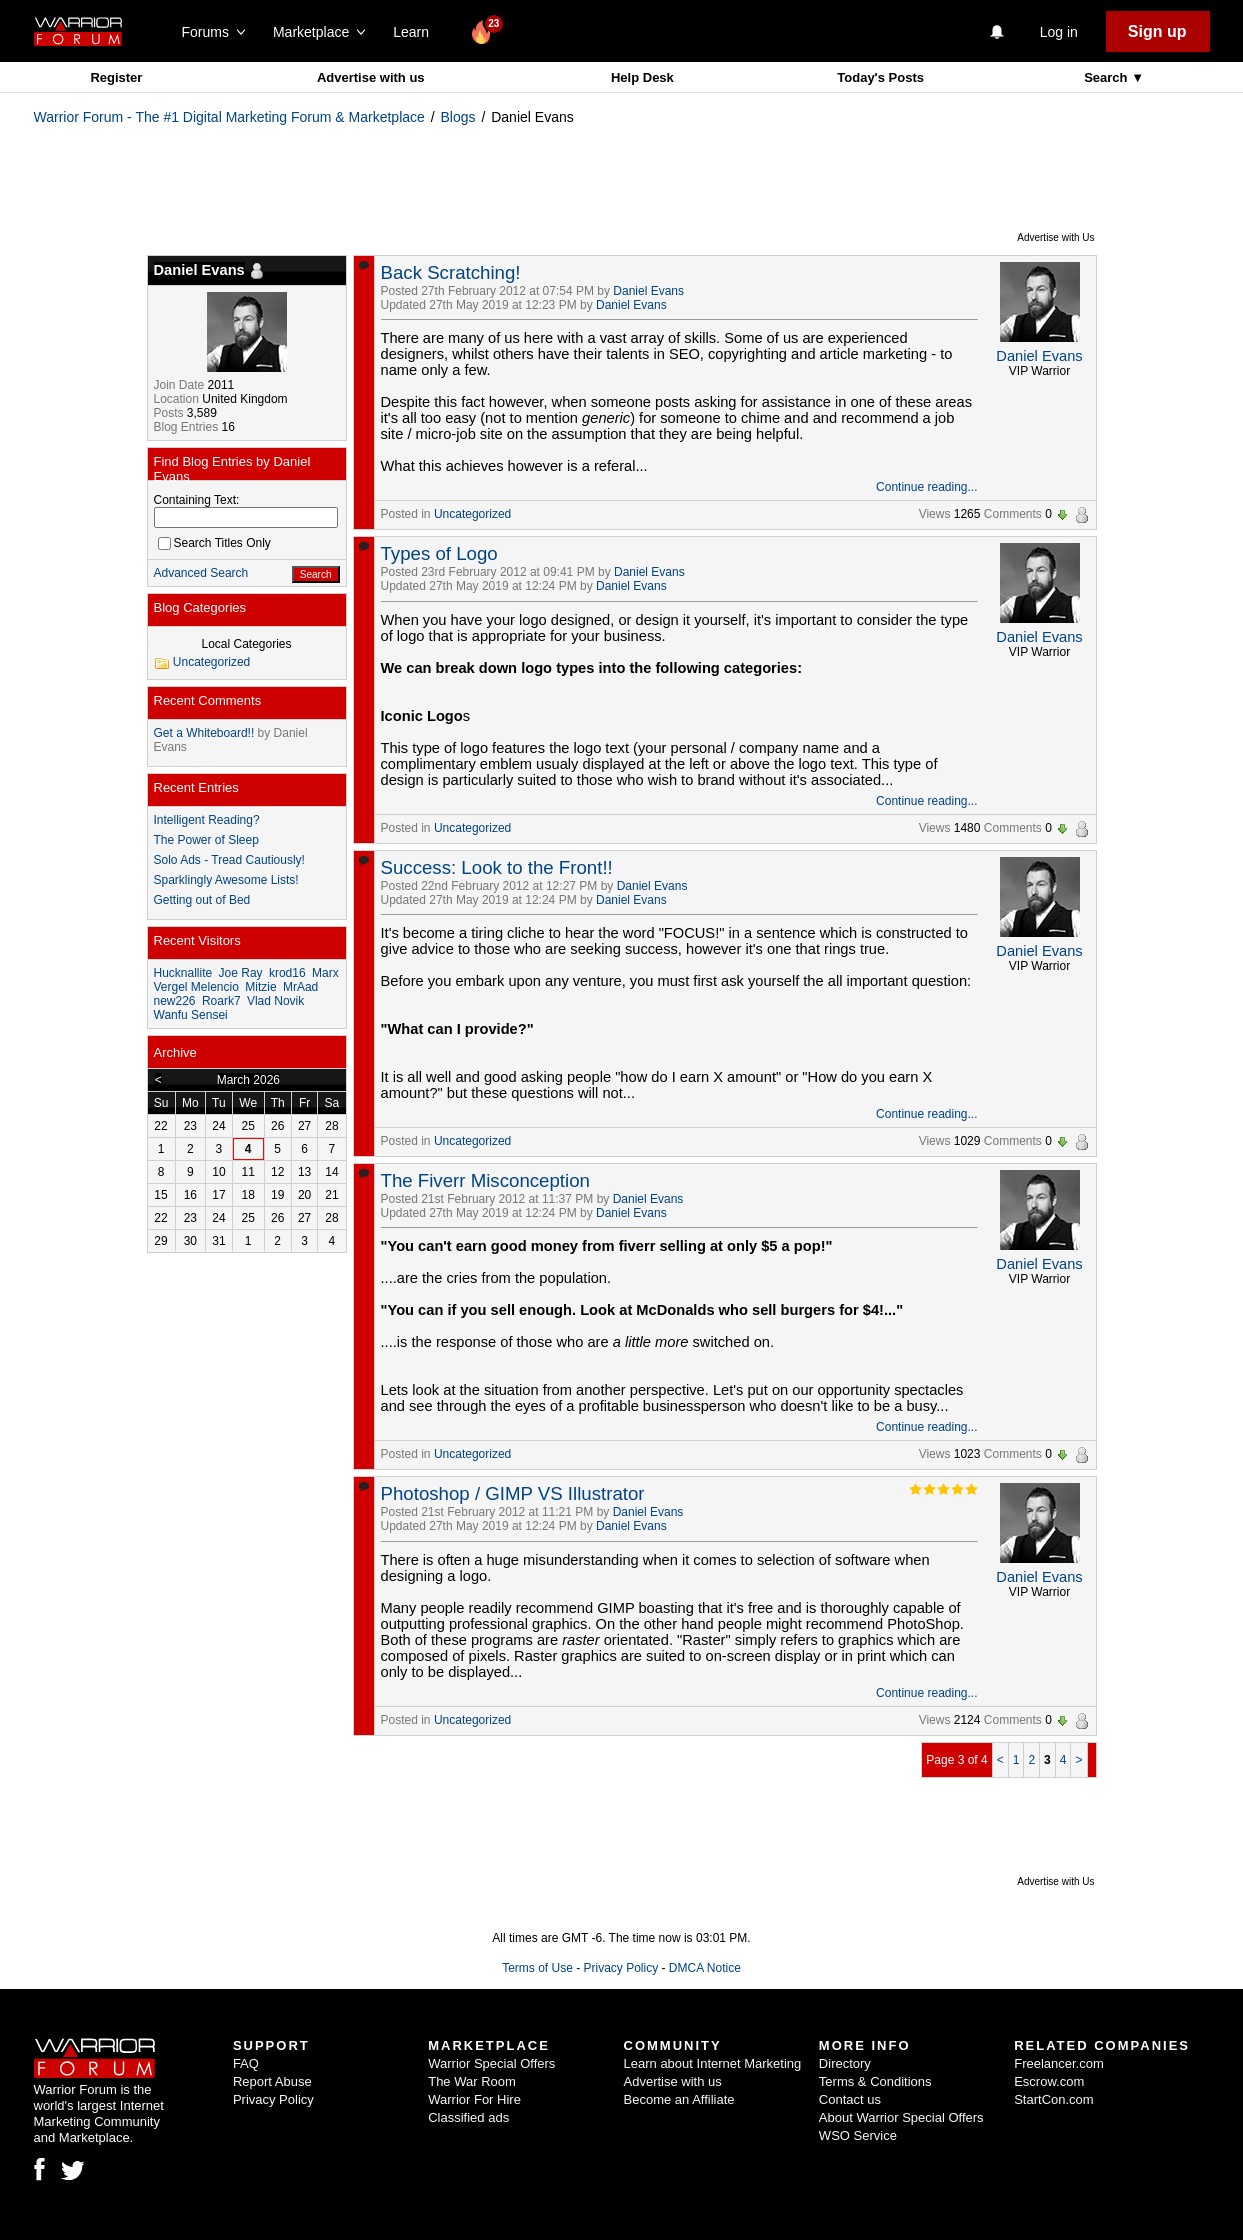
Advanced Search (201, 573)
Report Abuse (272, 2081)
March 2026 (248, 1080)
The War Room (472, 2081)
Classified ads (468, 2117)
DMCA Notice (705, 1968)
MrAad (300, 987)
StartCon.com (1053, 2099)
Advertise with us (371, 77)
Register (116, 77)
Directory (845, 2063)
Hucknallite (183, 973)
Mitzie (260, 987)
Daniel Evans (648, 291)
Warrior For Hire (474, 2099)
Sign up (1157, 31)
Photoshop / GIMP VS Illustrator (513, 1493)
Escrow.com (1049, 2081)
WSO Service (858, 2135)
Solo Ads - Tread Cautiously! (229, 860)
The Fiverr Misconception (485, 1180)
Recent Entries (196, 787)
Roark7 (221, 1001)
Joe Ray (241, 973)
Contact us (850, 2099)
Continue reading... (926, 487)
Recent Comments (208, 700)
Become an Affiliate (679, 2099)
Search (1107, 77)
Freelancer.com (1059, 2063)
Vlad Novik (275, 1001)
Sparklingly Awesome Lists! (226, 880)
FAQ (246, 2063)
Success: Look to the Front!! (497, 867)
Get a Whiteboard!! (204, 733)
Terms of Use (537, 1968)
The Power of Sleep (206, 840)
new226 (175, 1001)
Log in (1059, 32)
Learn (416, 32)
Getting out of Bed (202, 900)
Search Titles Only (214, 543)
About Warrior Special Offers (901, 2117)
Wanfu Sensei (191, 1015)
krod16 (287, 973)
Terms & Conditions (875, 2081)
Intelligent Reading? (207, 820)
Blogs (458, 117)
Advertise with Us (1055, 237)
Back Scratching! (451, 272)
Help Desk (642, 77)
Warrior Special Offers (491, 2063)
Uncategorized (472, 514)
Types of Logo (439, 553)
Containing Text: (197, 500)
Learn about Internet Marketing (713, 2063)
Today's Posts (880, 77)
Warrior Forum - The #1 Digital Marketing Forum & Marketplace (229, 117)
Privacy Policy (620, 1968)
